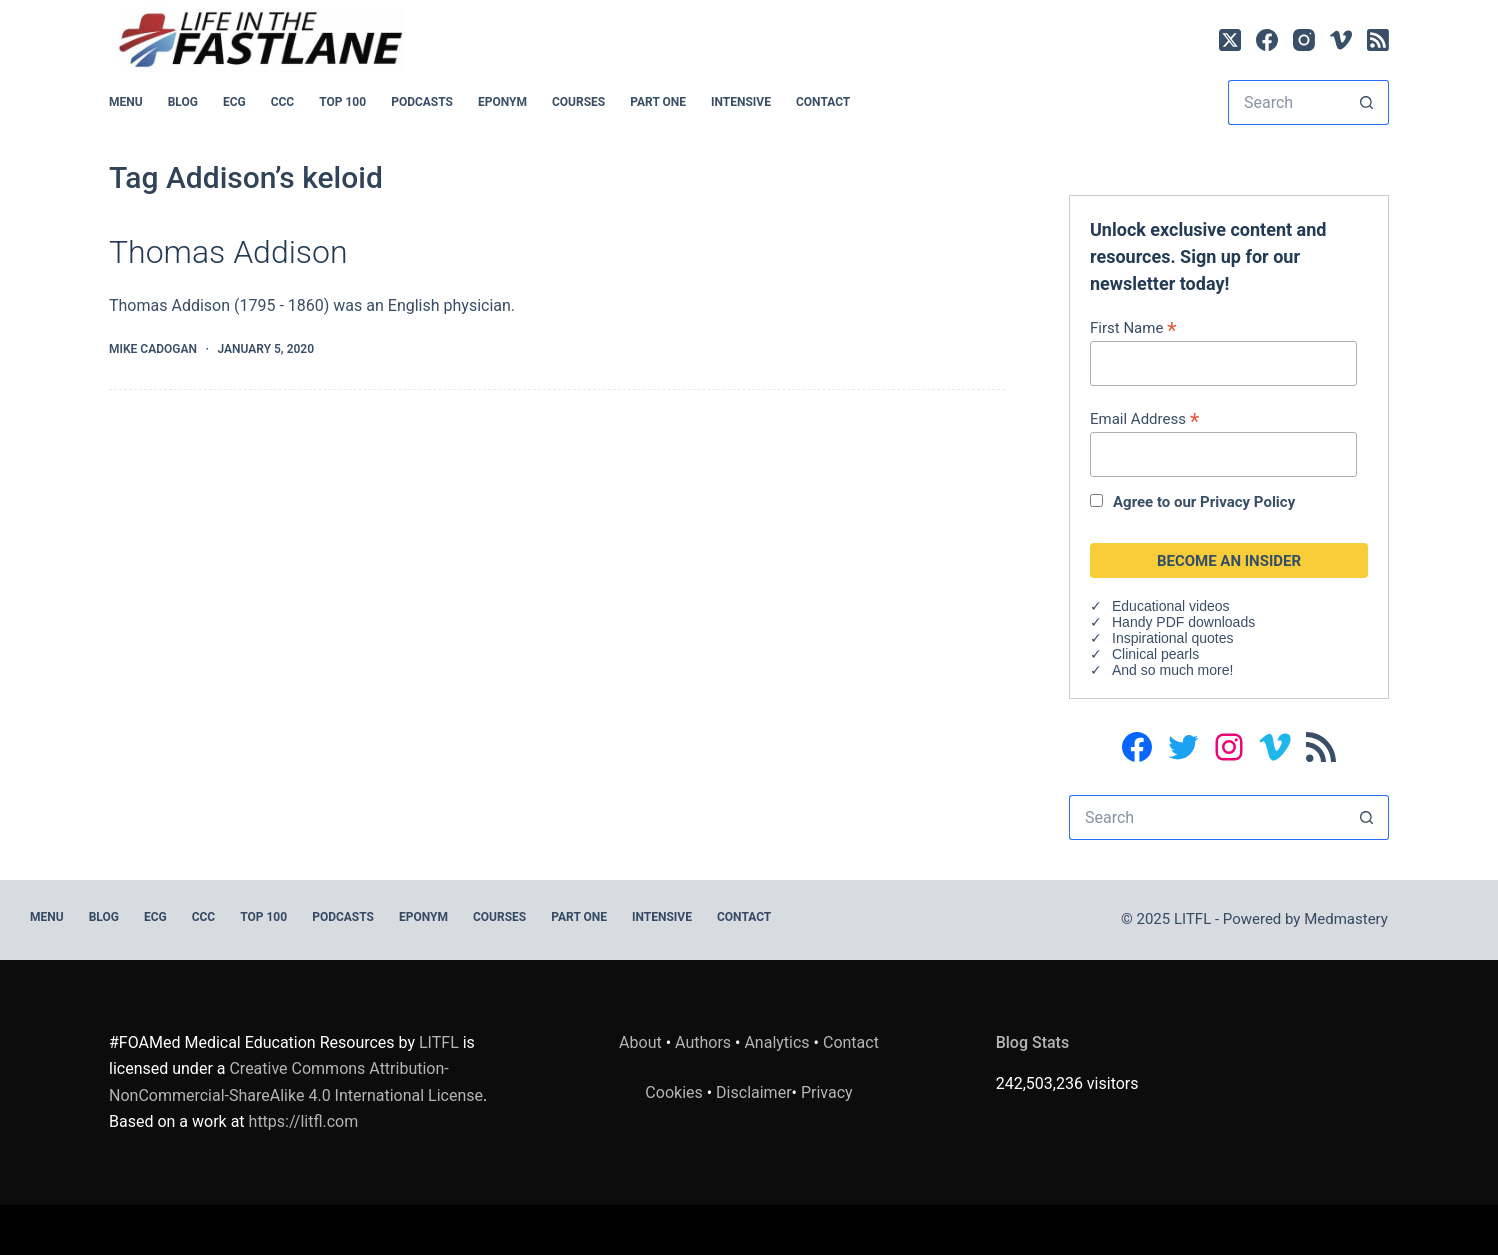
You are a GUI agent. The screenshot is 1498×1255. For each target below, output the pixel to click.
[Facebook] (1267, 40)
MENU (126, 102)
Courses (578, 102)
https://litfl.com (304, 1121)
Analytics (776, 1042)
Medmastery (1346, 919)
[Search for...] (1286, 102)
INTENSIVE (741, 102)
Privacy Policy (1247, 502)
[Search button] (1366, 102)
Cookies (675, 1092)
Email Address (1144, 418)
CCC (283, 102)
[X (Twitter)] (1230, 40)
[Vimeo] (1341, 40)
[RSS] (1378, 40)
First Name (1133, 327)
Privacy (827, 1092)
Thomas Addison (228, 252)
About (640, 1042)
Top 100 (342, 102)
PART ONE (658, 102)
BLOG (183, 102)
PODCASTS (422, 102)
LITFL (439, 1042)
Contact (823, 102)
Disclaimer (753, 1092)
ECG (234, 102)
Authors (703, 1042)
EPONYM (502, 102)
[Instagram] (1304, 40)
